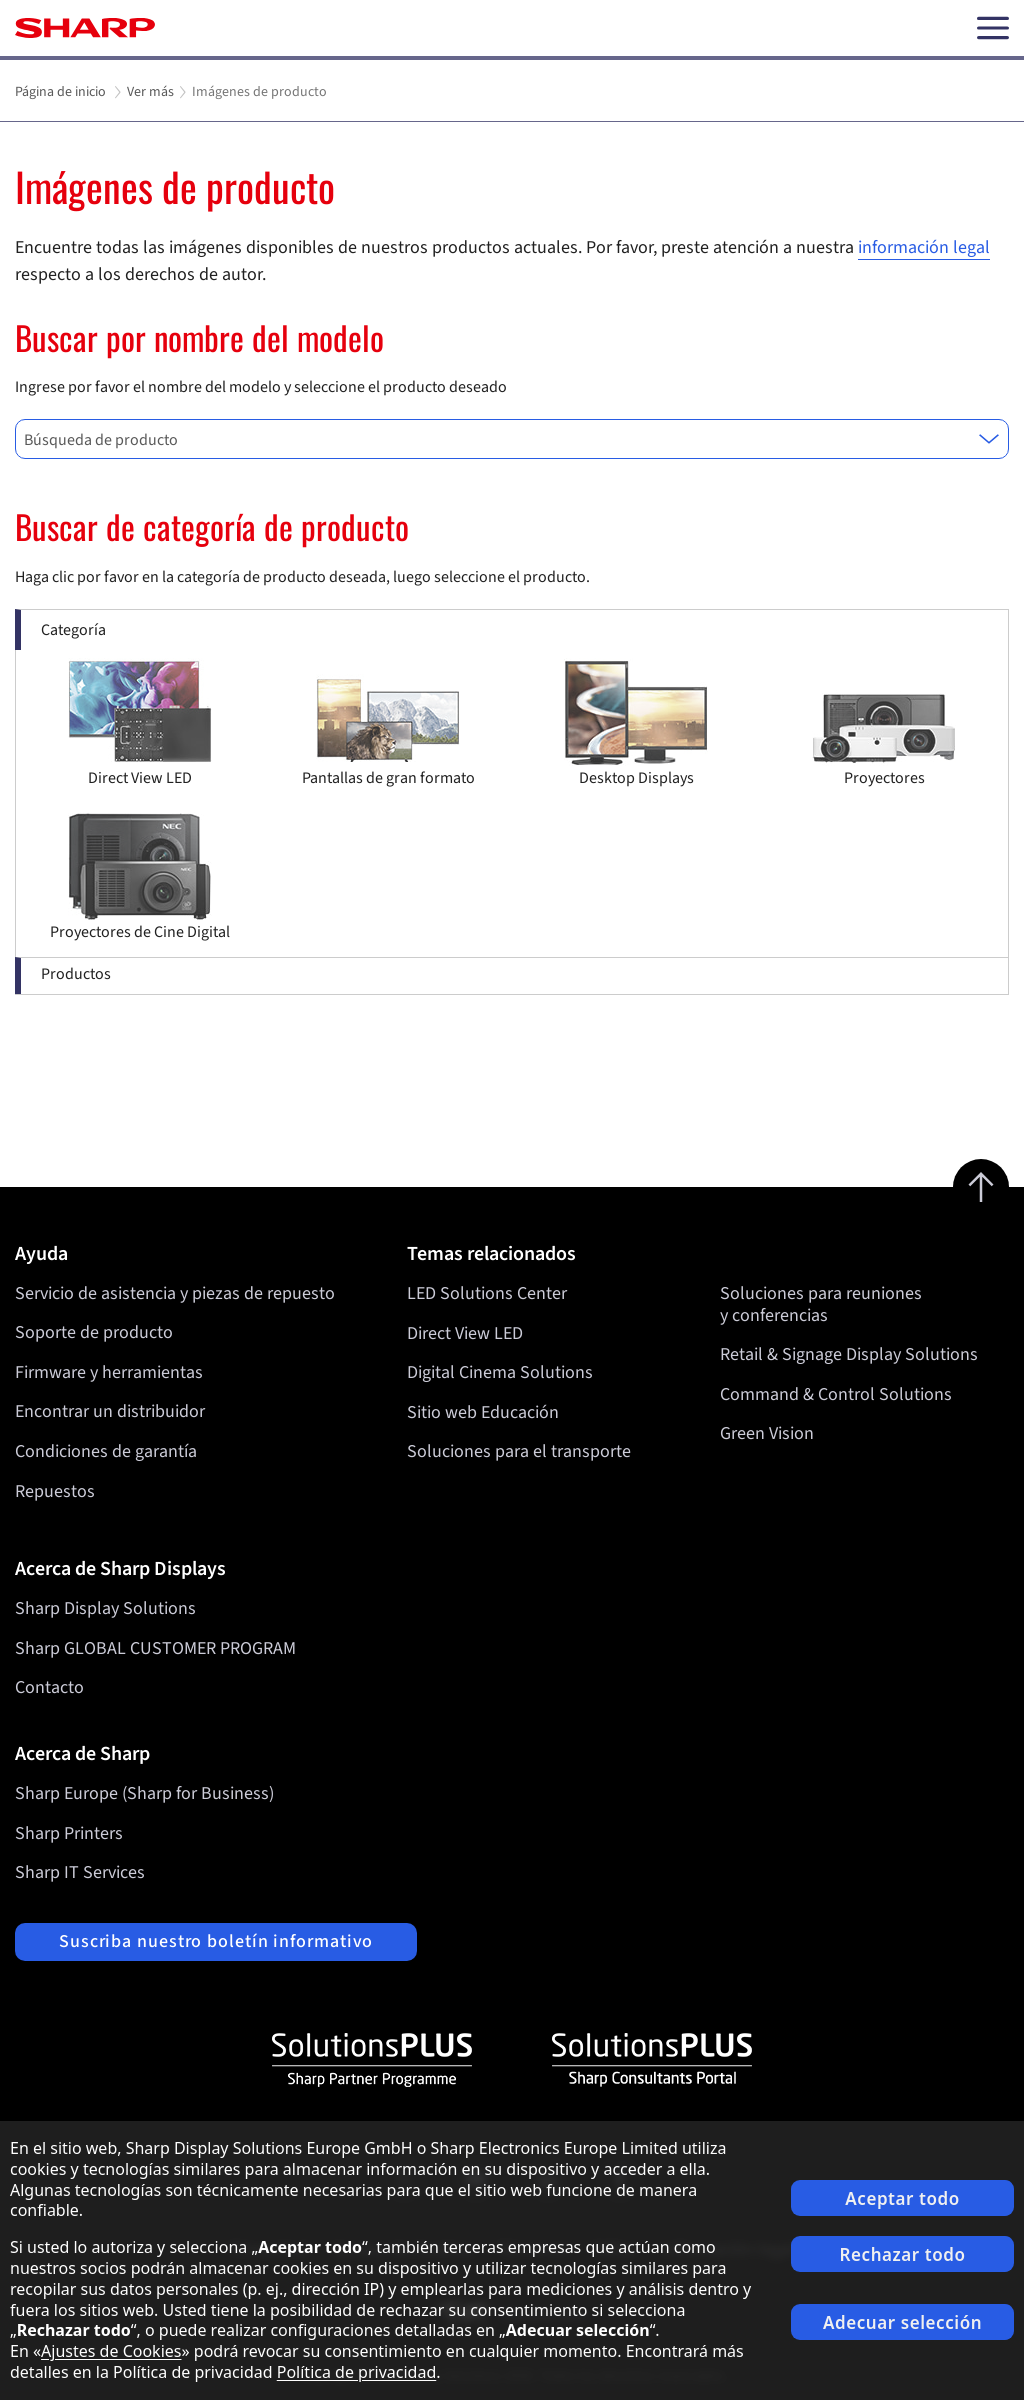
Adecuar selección (902, 2322)
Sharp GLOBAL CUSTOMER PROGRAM (155, 1648)
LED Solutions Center (487, 1293)
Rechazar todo (903, 2254)
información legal (924, 247)
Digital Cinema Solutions (500, 1372)
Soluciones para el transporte (519, 1451)
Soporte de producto (94, 1332)
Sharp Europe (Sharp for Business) (144, 1793)
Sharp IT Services (80, 1872)
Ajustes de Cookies (111, 2351)
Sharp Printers (69, 1833)
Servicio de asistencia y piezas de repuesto (175, 1293)
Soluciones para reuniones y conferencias (821, 1304)
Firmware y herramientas (109, 1372)
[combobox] (512, 439)
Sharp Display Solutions (105, 1608)
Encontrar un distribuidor (110, 1411)
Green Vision (767, 1433)
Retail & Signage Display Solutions (849, 1354)
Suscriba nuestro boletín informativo (216, 1941)
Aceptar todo (902, 2198)
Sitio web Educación (483, 1411)
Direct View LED (465, 1332)
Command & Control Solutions (836, 1393)
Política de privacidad (357, 2372)
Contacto (49, 1687)
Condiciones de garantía (106, 1451)
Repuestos (55, 1491)
